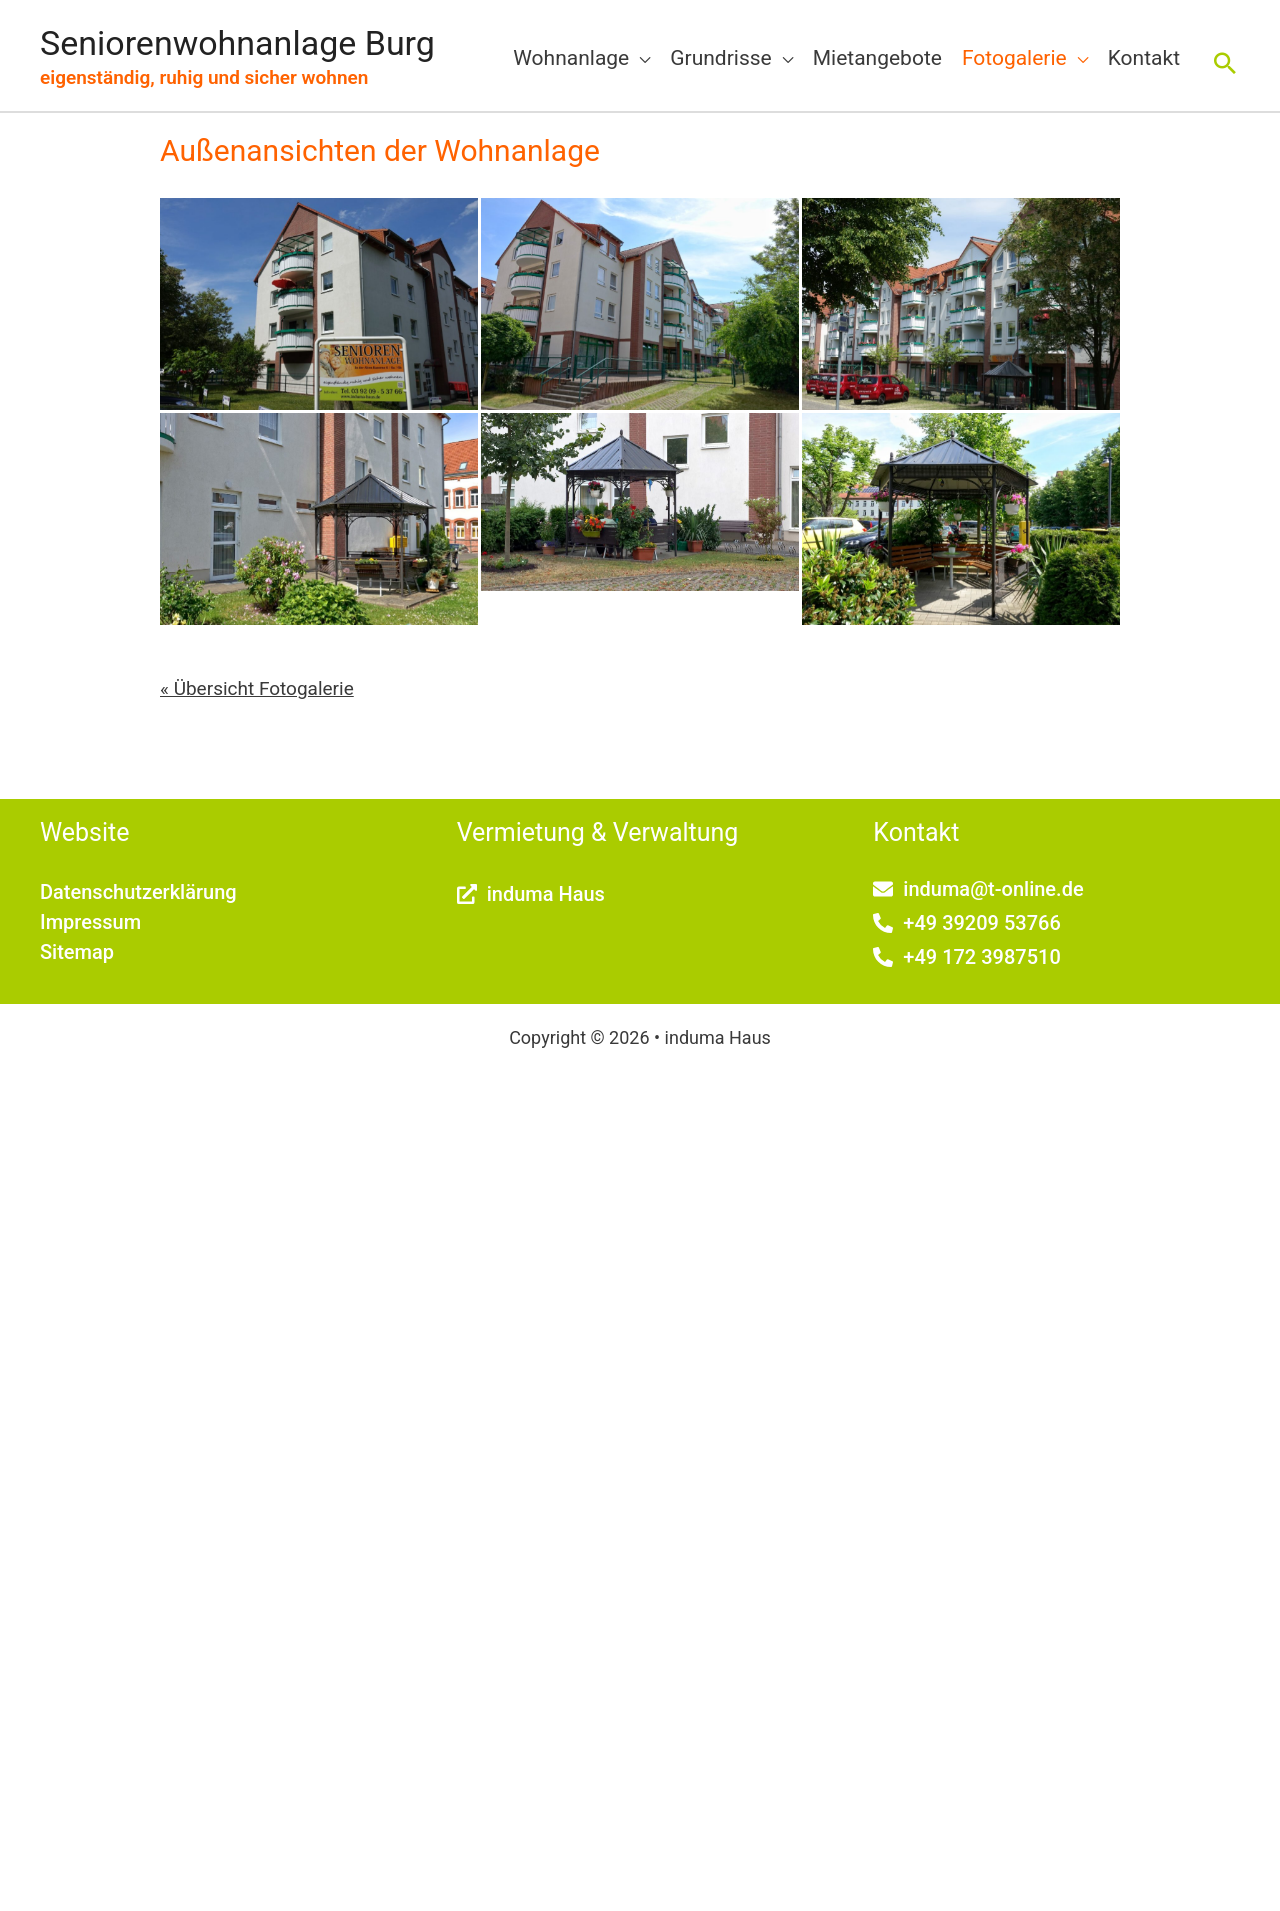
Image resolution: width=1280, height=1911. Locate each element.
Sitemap (77, 952)
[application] (639, 58)
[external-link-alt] (531, 894)
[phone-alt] (966, 923)
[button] (1225, 63)
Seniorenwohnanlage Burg (237, 43)
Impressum (90, 922)
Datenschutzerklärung (138, 892)
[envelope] (978, 889)
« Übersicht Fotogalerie (257, 688)
